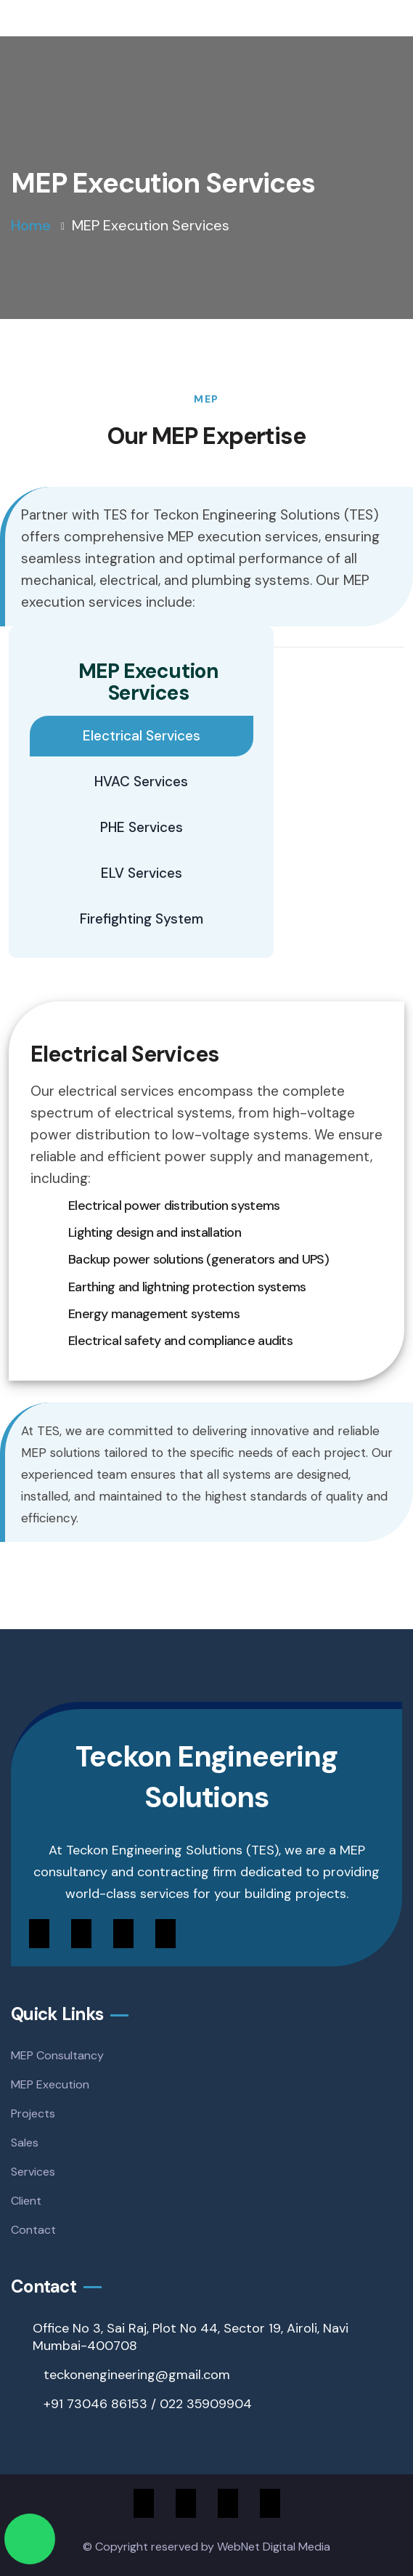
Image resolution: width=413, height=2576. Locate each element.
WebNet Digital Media (273, 2546)
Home (31, 225)
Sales (24, 2142)
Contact (33, 2229)
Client (26, 2200)
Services (33, 2171)
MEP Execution (50, 2084)
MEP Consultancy (57, 2055)
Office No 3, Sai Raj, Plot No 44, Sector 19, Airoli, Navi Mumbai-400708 (190, 2336)
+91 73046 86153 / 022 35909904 (148, 2404)
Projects (33, 2113)
